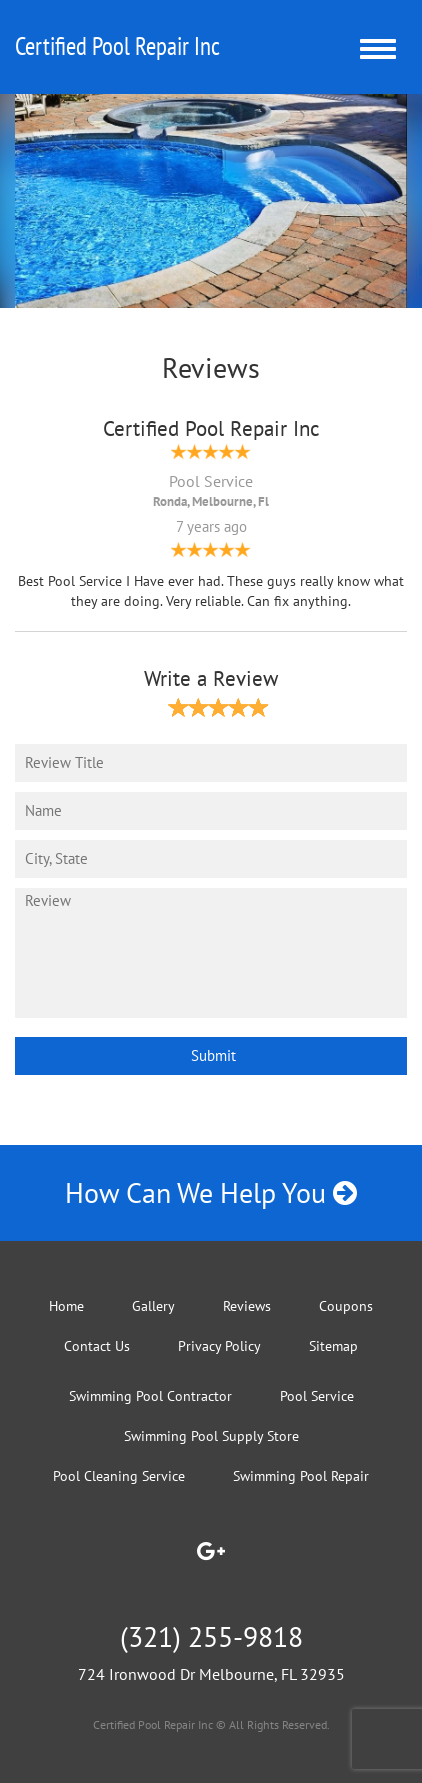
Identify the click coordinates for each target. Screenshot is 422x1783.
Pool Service (317, 1396)
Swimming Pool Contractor (150, 1396)
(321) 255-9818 (211, 1636)
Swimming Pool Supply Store (211, 1436)
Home (66, 1306)
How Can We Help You (211, 1192)
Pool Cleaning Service (119, 1476)
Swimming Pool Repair (301, 1476)
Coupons (346, 1306)
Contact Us (97, 1346)
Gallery (153, 1306)
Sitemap (333, 1346)
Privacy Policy (219, 1346)
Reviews (247, 1306)
